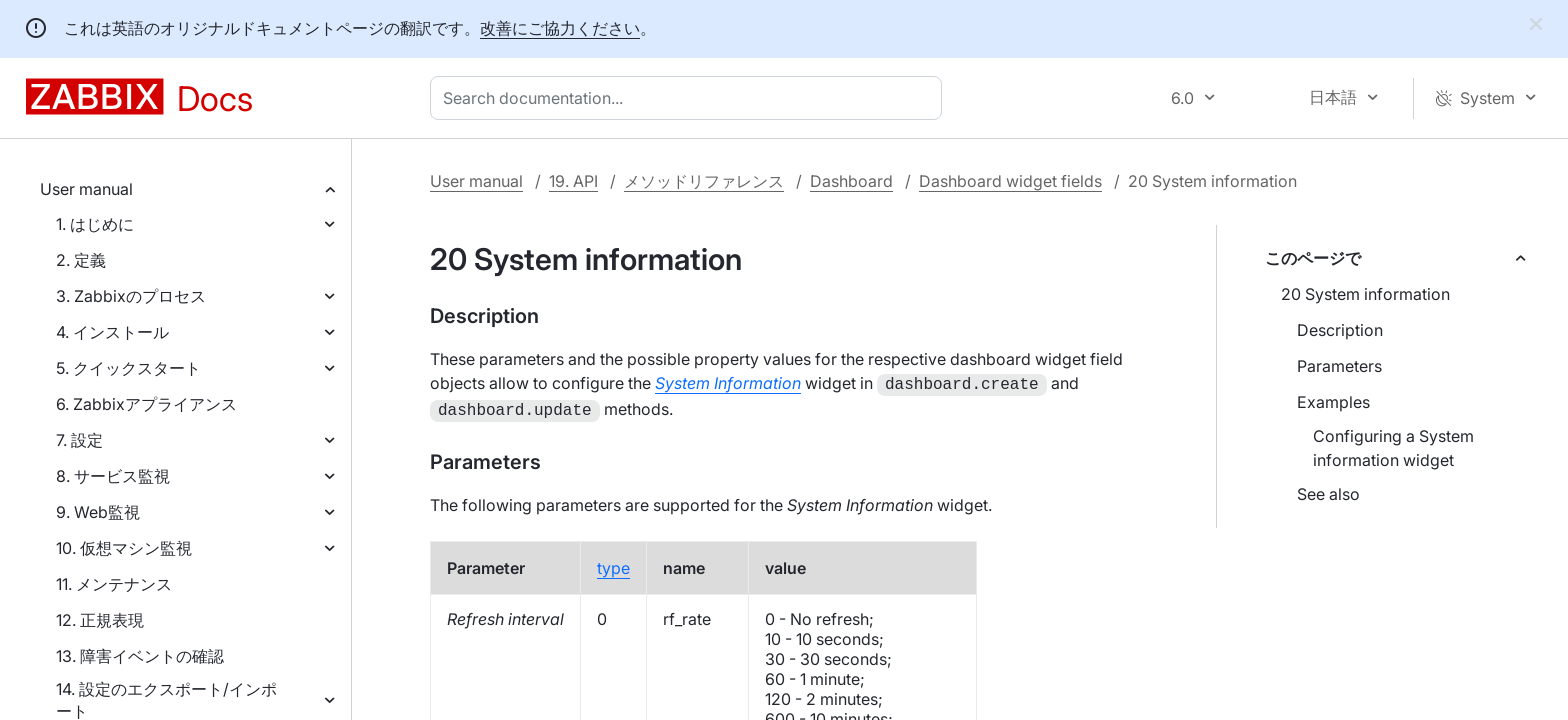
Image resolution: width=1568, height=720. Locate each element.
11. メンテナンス (114, 584)
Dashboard (851, 181)
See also (1328, 494)
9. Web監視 (98, 512)
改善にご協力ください (560, 28)
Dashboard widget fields (1010, 181)
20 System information (1365, 294)
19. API (573, 181)
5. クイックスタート (128, 368)
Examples (1333, 402)
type (613, 564)
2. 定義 (81, 260)
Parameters (1339, 366)
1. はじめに (95, 224)
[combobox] (690, 98)
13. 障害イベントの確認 (140, 656)
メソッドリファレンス (704, 181)
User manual (86, 189)
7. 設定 (79, 440)
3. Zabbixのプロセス (131, 296)
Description (1340, 330)
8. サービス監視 (113, 476)
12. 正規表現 (100, 620)
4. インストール (112, 332)
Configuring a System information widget (1393, 448)
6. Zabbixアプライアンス (146, 404)
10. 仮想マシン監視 (124, 548)
